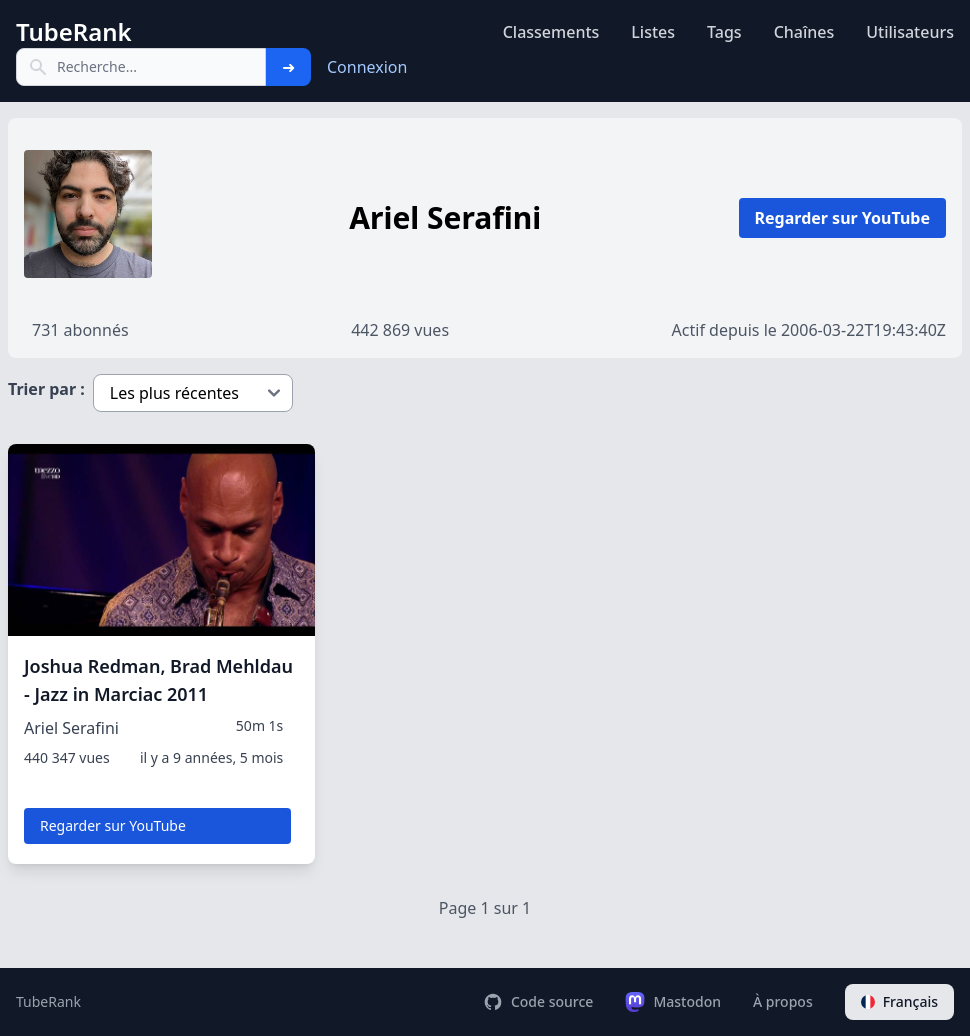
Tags (724, 32)
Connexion (367, 67)
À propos (783, 1001)
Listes (653, 32)
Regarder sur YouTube (842, 218)
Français (899, 1001)
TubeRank (48, 1001)
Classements (551, 32)
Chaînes (804, 32)
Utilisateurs (910, 32)
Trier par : (46, 389)
